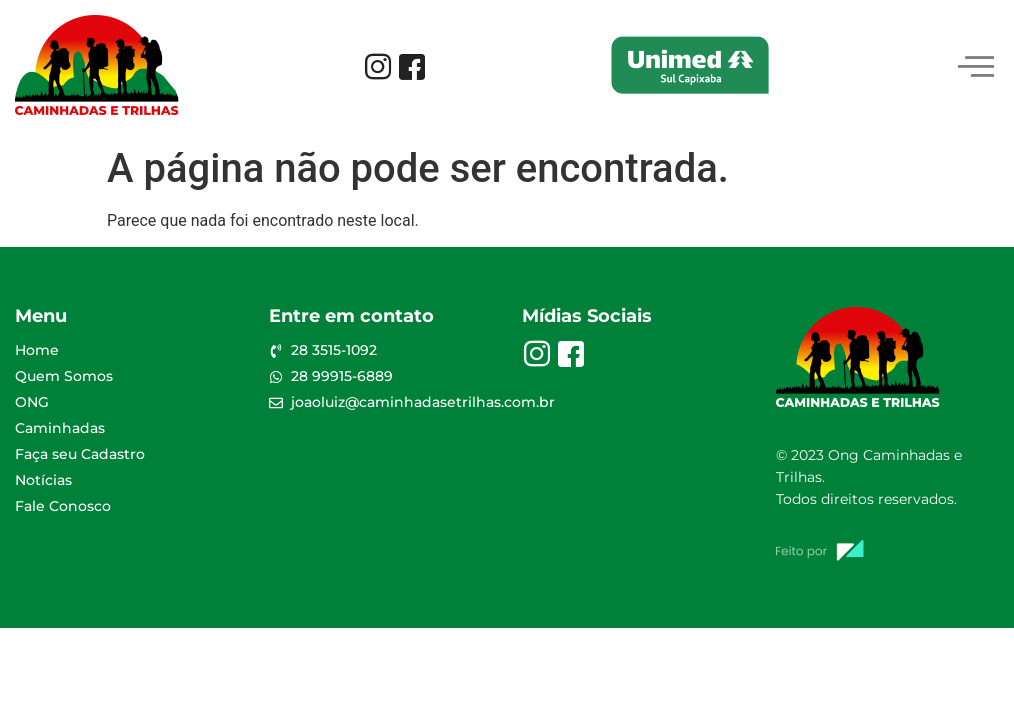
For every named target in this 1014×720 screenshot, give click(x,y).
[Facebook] (412, 69)
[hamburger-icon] (976, 69)
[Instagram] (378, 69)
